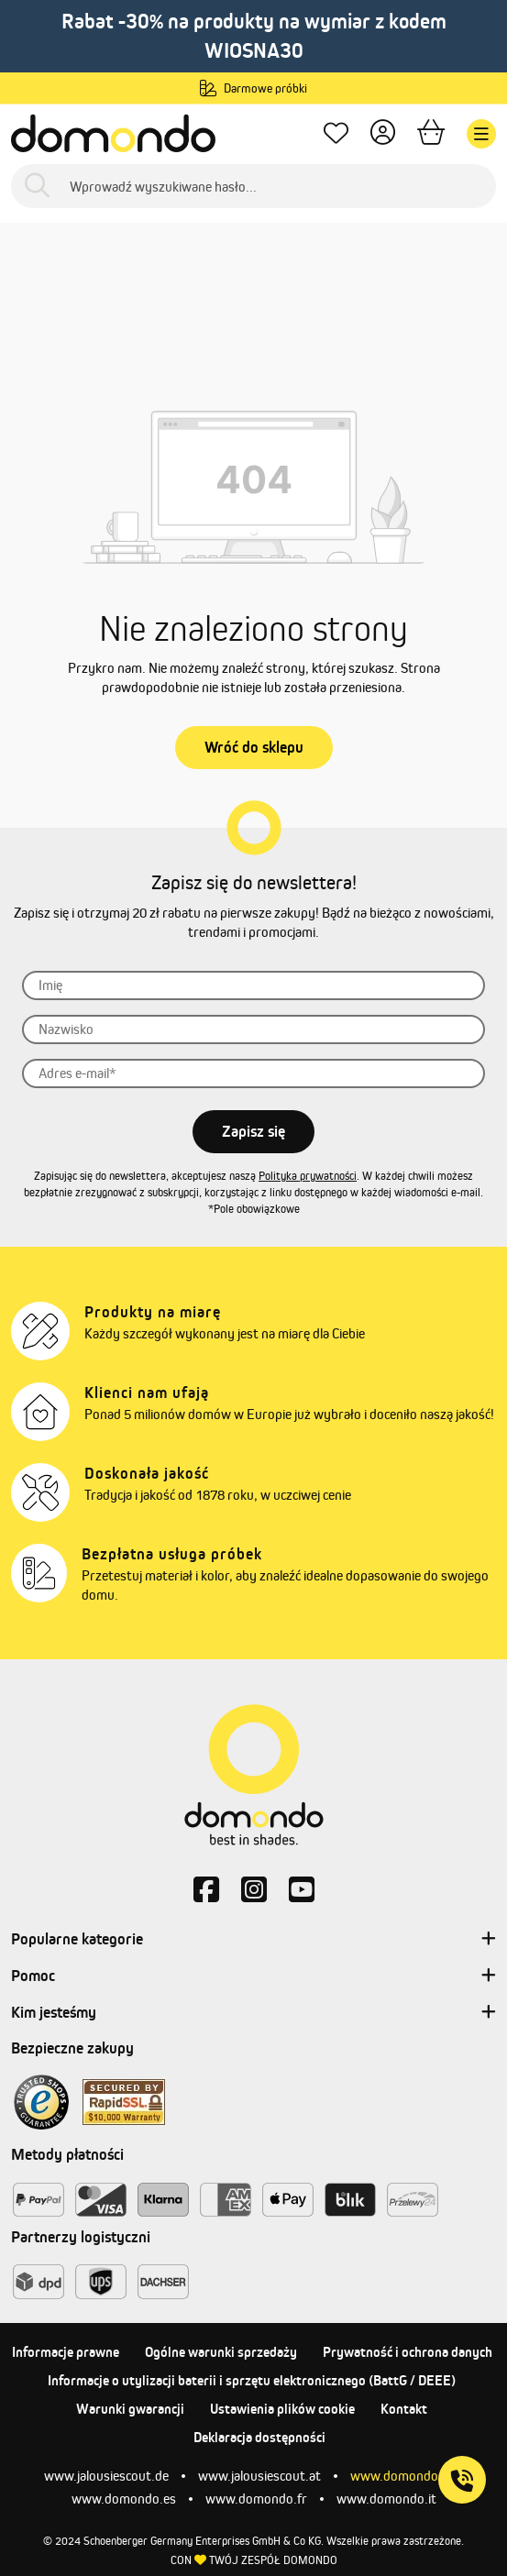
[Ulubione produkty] (336, 134)
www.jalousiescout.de (106, 2475)
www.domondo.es (124, 2498)
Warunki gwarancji (130, 2408)
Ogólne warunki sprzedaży (221, 2352)
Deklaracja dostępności (259, 2437)
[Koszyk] (431, 134)
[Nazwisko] (253, 1029)
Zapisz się (253, 1131)
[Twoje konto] (382, 134)
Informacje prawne (65, 2352)
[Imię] (253, 985)
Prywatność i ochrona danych (407, 2352)
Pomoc (253, 1976)
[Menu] (481, 134)
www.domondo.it (386, 2498)
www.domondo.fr (256, 2498)
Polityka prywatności (308, 1176)
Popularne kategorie (253, 1940)
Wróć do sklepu (253, 747)
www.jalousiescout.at (259, 2475)
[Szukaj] (37, 186)
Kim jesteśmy (253, 2013)
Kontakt (403, 2408)
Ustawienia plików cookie (282, 2408)
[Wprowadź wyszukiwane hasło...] (253, 186)
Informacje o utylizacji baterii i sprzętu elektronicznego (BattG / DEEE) (252, 2380)
